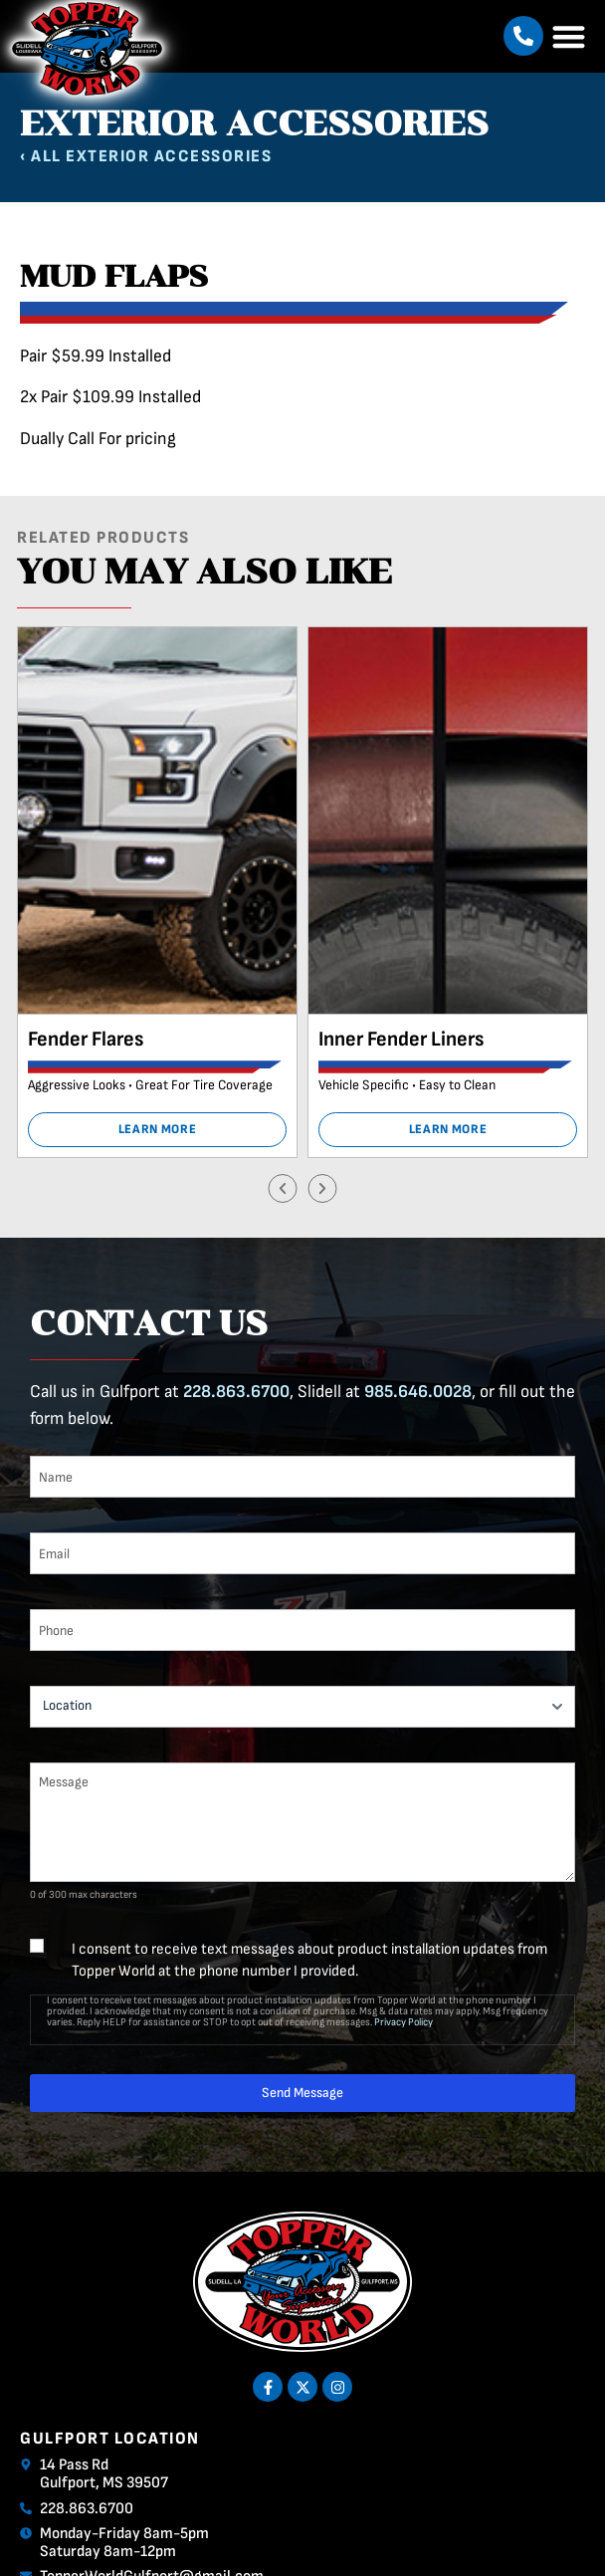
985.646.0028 (418, 1391)
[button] (523, 36)
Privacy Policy (403, 2021)
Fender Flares (85, 1039)
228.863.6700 (236, 1391)
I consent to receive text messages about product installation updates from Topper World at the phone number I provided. (309, 1960)
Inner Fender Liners (401, 1039)
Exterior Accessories (169, 156)
